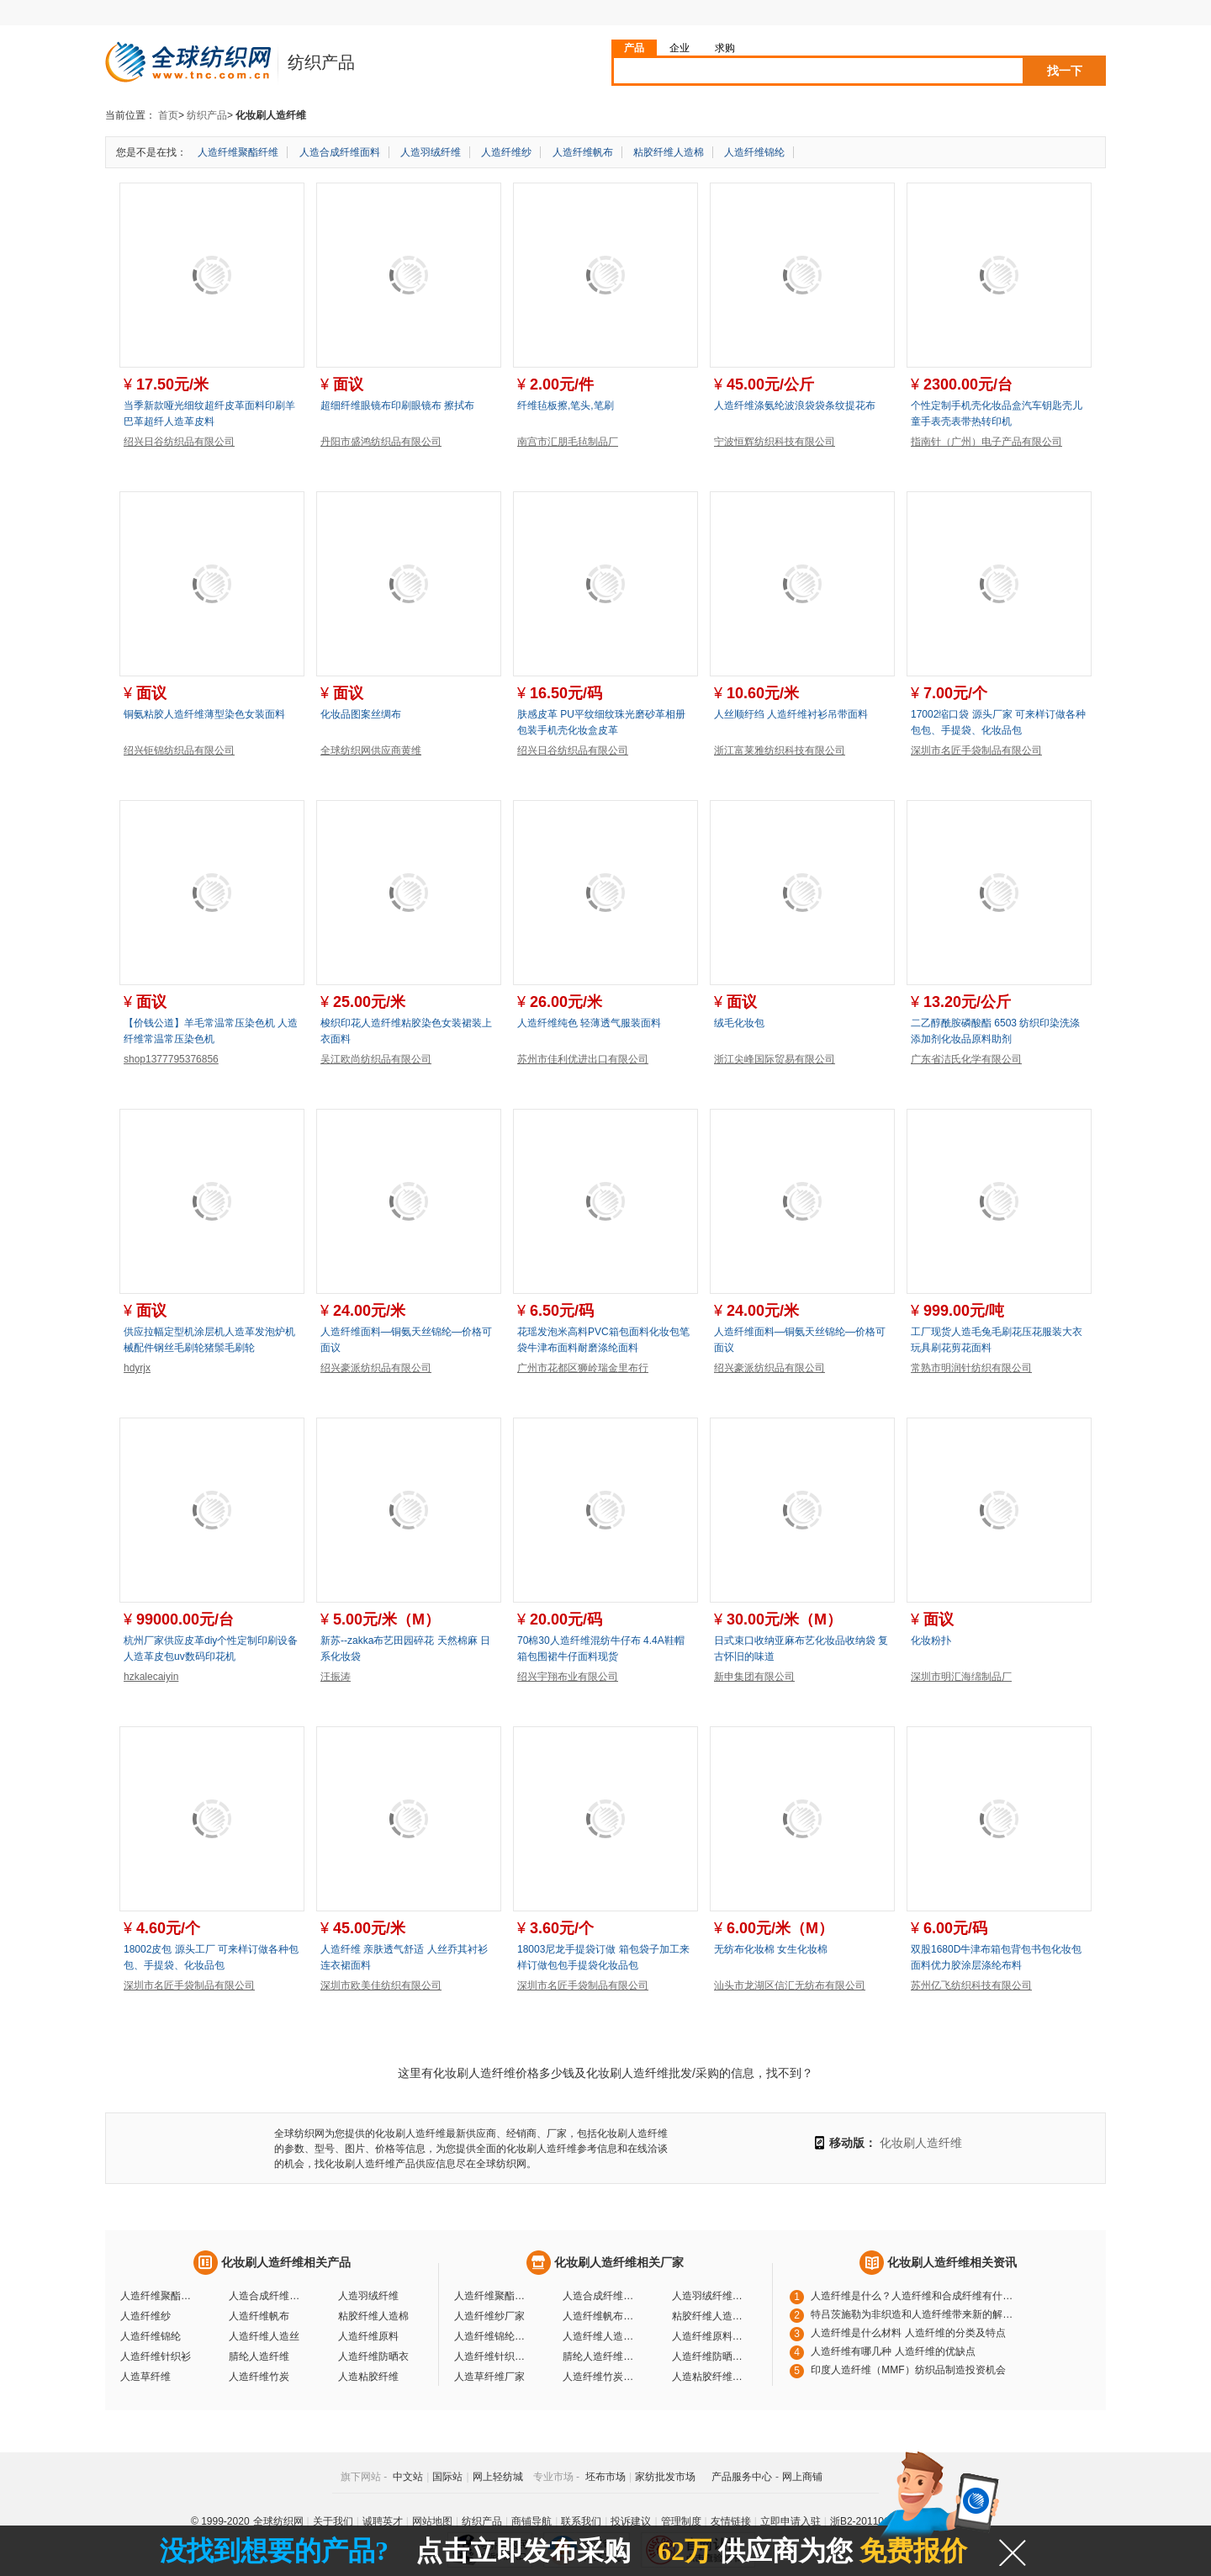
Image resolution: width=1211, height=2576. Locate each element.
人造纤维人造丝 (264, 2336)
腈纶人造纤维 (259, 2356)
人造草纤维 (145, 2377)
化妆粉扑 (931, 1640)
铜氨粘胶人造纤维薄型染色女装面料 (204, 714)
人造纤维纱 (506, 152)
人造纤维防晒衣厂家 (710, 2356)
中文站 (408, 2477)
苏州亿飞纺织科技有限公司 (971, 1985)
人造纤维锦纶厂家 (492, 2336)
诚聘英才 (382, 2521)
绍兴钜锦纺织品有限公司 (179, 750)
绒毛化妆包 (739, 1023)
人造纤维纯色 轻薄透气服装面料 (589, 1023)
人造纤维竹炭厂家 (600, 2377)
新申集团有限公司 (754, 1677)
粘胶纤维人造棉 (668, 152)
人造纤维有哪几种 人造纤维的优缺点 (893, 2351)
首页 (168, 115)
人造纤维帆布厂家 (600, 2316)
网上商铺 (802, 2477)
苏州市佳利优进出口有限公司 (582, 1059)
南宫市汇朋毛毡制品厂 (567, 442)
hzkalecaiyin (151, 1677)
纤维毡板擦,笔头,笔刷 (565, 405)
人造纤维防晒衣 (373, 2356)
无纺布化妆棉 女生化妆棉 (771, 1949)
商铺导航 (531, 2521)
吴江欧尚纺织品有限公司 (375, 1059)
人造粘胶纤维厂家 (710, 2377)
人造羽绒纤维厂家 (710, 2296)
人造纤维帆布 (583, 152)
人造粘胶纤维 (368, 2377)
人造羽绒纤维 (430, 152)
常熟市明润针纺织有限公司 (971, 1368)
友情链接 (731, 2521)
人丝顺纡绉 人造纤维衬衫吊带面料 (791, 714)
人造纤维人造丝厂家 (600, 2336)
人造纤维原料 (368, 2336)
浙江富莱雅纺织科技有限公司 (779, 750)
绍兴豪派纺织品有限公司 (375, 1368)
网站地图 (432, 2521)
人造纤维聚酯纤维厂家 (492, 2296)
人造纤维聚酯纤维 (238, 152)
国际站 (447, 2477)
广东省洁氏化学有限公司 (966, 1059)
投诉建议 (631, 2521)
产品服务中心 (741, 2477)
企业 (679, 48)
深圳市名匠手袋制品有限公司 (976, 750)
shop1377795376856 (171, 1059)
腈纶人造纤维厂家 (600, 2356)
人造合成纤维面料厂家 (600, 2296)
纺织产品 (207, 115)
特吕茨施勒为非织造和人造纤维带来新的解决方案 (916, 2314)
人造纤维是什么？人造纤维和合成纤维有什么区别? (916, 2296)
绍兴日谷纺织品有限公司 (179, 442)
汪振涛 (335, 1677)
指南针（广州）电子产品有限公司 (986, 442)
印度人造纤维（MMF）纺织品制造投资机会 (908, 2370)
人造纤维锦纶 (754, 152)
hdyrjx (137, 1368)
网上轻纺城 (498, 2477)
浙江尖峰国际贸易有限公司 (774, 1059)
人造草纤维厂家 (489, 2377)
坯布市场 (605, 2477)
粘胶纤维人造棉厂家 (710, 2316)
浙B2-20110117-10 (872, 2521)
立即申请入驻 (790, 2521)
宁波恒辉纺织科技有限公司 (774, 442)
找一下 (1064, 70)
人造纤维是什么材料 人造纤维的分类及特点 (908, 2333)
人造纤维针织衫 (155, 2356)
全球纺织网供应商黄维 (370, 750)
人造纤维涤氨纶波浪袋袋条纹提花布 (794, 405)
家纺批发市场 (665, 2477)
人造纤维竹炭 (259, 2377)
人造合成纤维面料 (339, 152)
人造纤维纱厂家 (489, 2316)
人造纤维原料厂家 (710, 2336)
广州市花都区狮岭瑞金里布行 (582, 1368)
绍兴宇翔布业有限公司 (567, 1677)
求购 (725, 48)
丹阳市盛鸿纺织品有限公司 (381, 442)
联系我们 (581, 2521)
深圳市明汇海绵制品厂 (961, 1677)
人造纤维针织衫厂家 (492, 2356)
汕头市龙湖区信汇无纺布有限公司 (789, 1985)
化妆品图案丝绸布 (360, 714)
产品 (634, 48)
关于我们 (333, 2521)
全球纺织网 (278, 2521)
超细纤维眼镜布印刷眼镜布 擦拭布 (397, 405)
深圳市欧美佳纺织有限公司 (381, 1985)
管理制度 (681, 2521)
